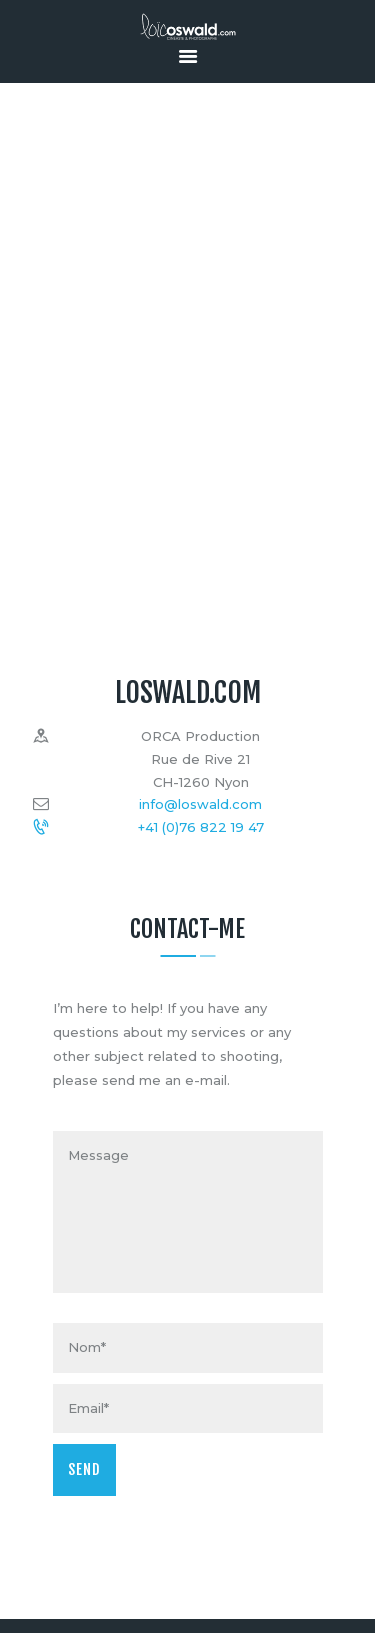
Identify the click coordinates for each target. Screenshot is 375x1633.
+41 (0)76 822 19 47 (201, 827)
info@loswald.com (200, 804)
